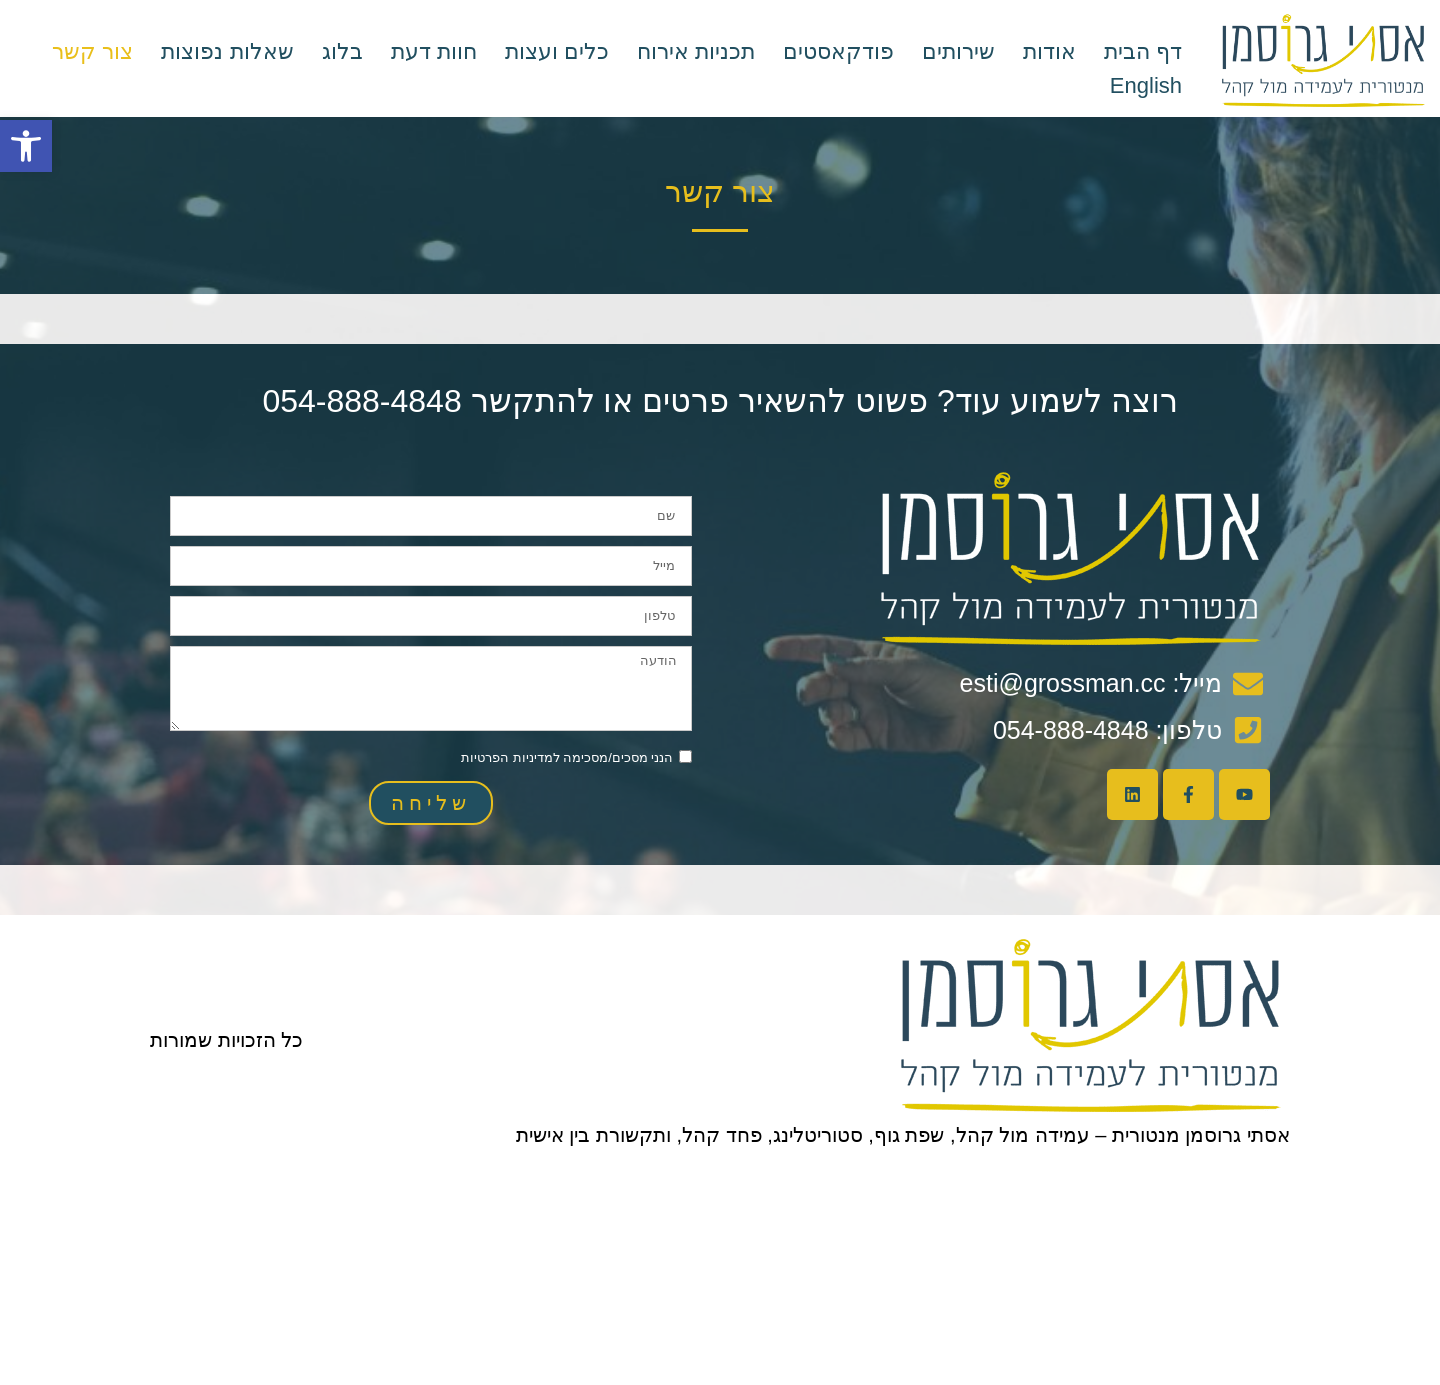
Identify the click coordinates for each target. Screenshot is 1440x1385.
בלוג (342, 51)
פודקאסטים (838, 51)
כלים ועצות (557, 51)
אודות (1049, 51)
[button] (26, 146)
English (1146, 85)
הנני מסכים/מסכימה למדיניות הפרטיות (567, 757)
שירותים (958, 51)
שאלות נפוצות (227, 51)
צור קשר (92, 51)
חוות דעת (434, 51)
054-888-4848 (361, 401)
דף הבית (1143, 51)
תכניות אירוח (696, 51)
